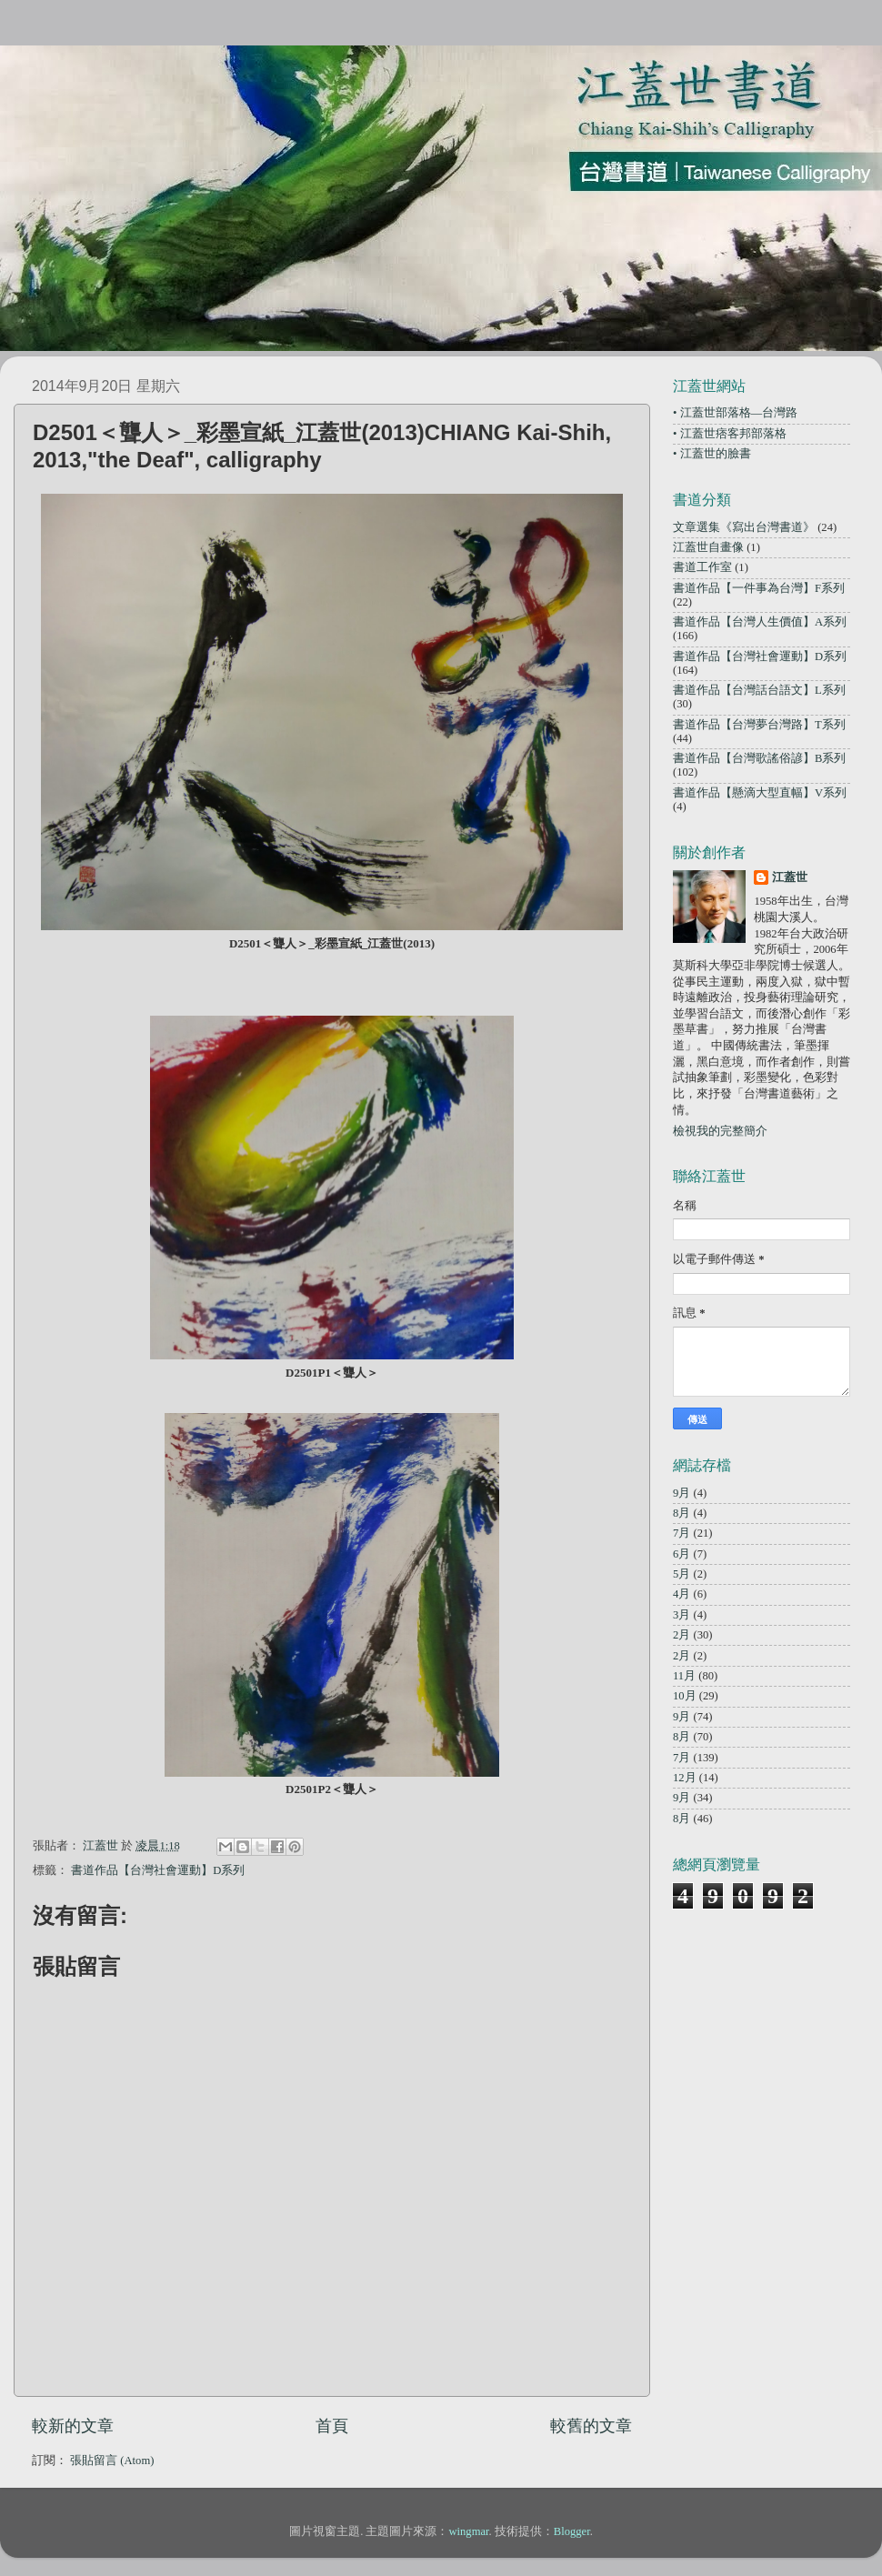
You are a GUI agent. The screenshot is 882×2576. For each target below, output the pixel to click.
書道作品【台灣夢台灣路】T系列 (759, 724)
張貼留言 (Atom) (112, 2460)
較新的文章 (73, 2426)
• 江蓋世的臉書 (712, 453)
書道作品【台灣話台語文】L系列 (759, 690)
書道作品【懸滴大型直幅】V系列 (760, 793)
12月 (685, 1777)
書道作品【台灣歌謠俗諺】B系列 (759, 758)
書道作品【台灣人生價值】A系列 (760, 622)
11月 (684, 1675)
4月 (681, 1594)
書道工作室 (702, 567)
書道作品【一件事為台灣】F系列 (759, 588)
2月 (681, 1635)
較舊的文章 (591, 2426)
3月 (681, 1615)
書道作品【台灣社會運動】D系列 (158, 1870)
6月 (681, 1554)
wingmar (468, 2531)
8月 (681, 1513)
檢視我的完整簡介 (720, 1131)
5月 (681, 1574)
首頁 (332, 2426)
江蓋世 (789, 877)
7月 (681, 1533)
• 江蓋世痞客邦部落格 (730, 433)
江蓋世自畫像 (708, 547)
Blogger (572, 2531)
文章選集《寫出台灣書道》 (744, 527)
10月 (685, 1695)
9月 (681, 1493)
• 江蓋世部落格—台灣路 (735, 412)
